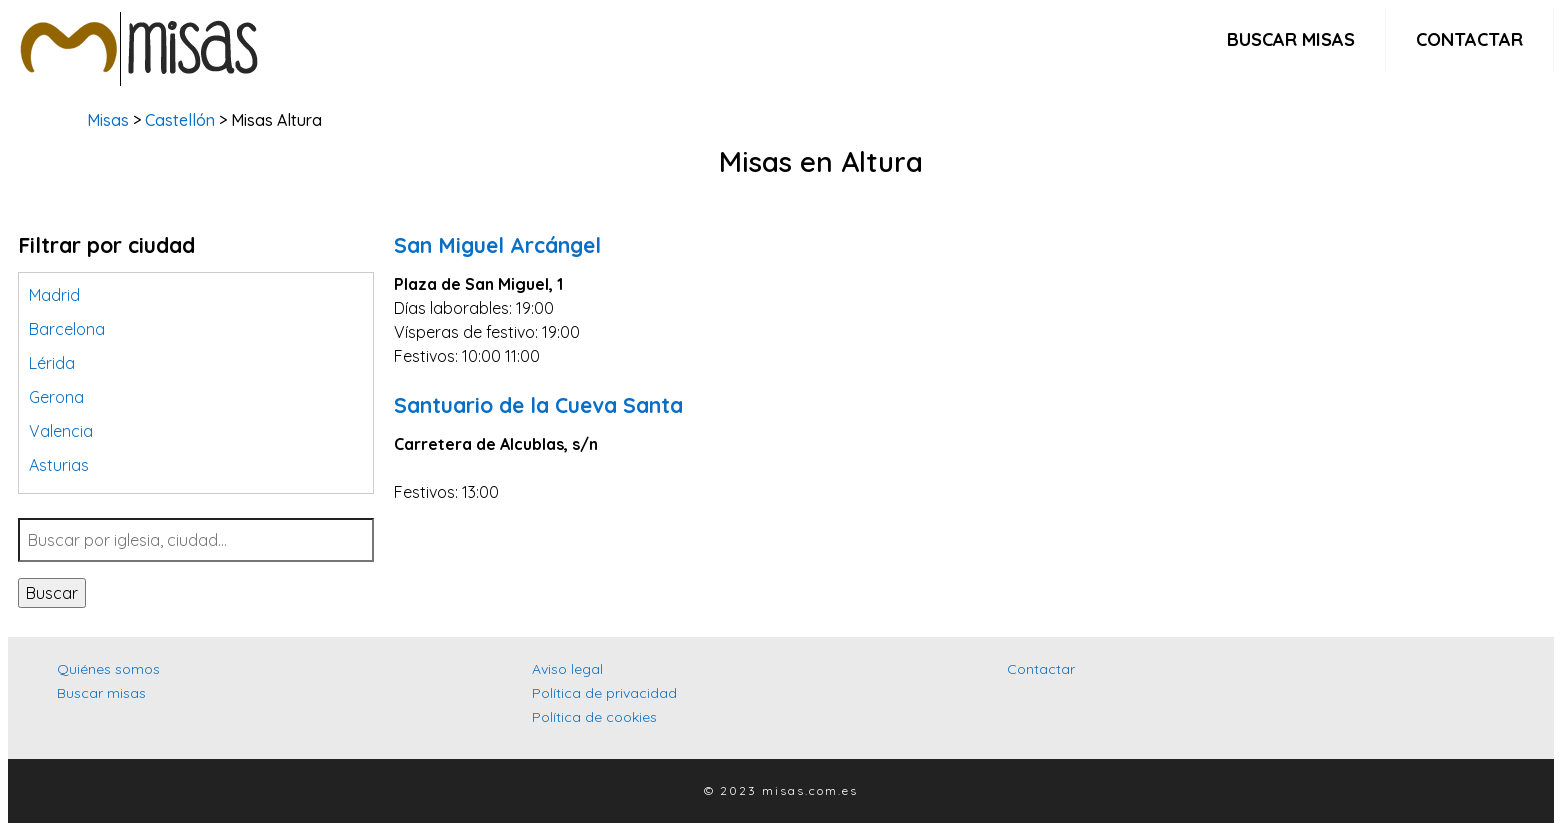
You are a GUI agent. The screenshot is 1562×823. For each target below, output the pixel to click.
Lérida (52, 363)
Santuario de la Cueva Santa (538, 405)
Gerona (56, 397)
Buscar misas (1291, 39)
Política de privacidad (604, 693)
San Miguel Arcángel (497, 245)
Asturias (59, 465)
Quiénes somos (108, 669)
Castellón (180, 120)
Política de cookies (594, 717)
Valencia (61, 431)
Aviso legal (567, 669)
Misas (108, 120)
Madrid (54, 295)
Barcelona (67, 329)
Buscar (52, 593)
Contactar (1469, 39)
